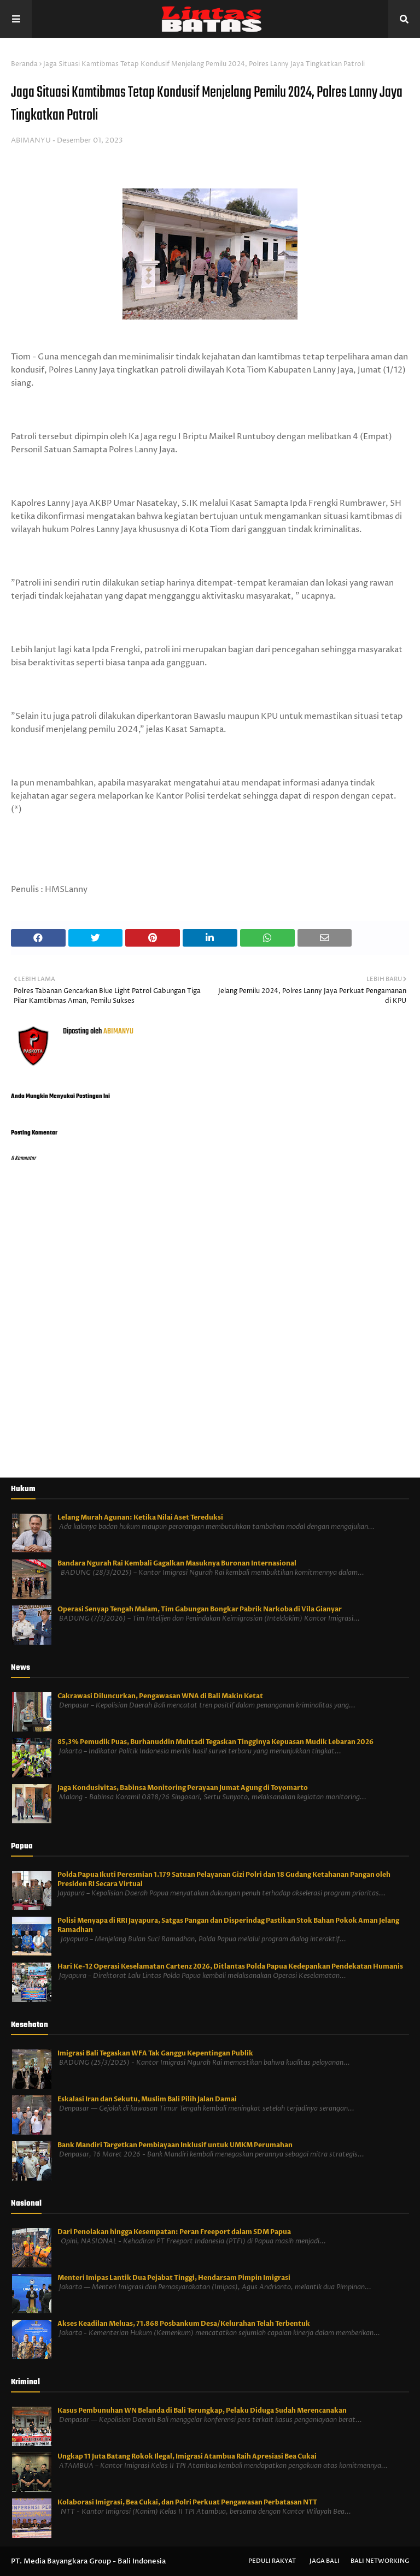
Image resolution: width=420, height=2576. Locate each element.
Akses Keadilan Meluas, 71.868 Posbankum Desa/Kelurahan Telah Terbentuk (183, 2323)
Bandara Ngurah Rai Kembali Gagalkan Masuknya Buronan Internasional (176, 1563)
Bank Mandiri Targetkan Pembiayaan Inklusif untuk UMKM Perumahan (175, 2145)
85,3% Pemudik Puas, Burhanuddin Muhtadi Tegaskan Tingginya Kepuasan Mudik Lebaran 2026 (215, 1742)
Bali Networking (380, 2561)
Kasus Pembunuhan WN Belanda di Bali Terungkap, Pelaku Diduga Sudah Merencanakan (202, 2410)
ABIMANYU (31, 140)
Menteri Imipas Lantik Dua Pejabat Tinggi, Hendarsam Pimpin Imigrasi (173, 2277)
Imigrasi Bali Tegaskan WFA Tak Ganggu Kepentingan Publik (155, 2053)
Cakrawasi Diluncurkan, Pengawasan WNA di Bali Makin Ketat (160, 1696)
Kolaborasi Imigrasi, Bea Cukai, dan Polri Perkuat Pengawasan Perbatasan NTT (187, 2502)
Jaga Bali (325, 2561)
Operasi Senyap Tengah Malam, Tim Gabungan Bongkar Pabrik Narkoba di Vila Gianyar (199, 1609)
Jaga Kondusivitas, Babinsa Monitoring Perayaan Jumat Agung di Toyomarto (182, 1787)
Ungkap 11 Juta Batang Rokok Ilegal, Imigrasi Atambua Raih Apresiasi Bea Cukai (187, 2456)
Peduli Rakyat (272, 2561)
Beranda (24, 64)
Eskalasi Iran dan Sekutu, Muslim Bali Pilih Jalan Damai (147, 2099)
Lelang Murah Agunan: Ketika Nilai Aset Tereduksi (140, 1517)
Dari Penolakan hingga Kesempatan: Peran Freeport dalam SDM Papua (174, 2232)
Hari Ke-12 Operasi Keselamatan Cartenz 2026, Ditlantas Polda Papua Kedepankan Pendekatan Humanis (230, 1966)
